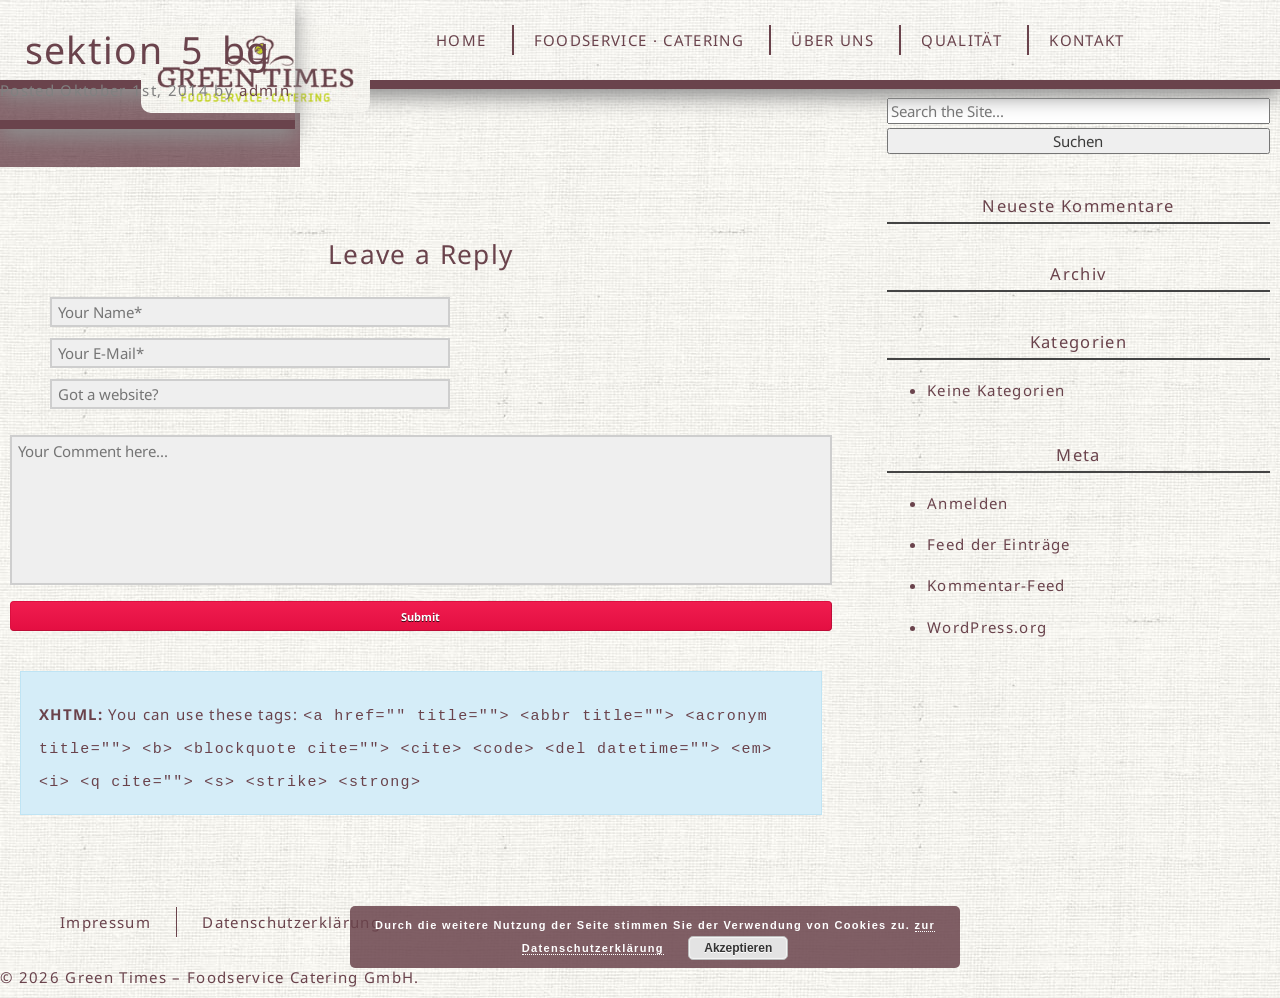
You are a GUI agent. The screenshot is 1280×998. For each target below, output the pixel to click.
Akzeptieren (738, 948)
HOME (461, 40)
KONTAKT (1086, 40)
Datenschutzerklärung (290, 913)
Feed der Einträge (999, 544)
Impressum (105, 913)
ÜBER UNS (832, 40)
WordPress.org (987, 627)
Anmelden (968, 503)
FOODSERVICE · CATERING (639, 40)
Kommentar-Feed (996, 586)
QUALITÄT (961, 40)
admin (264, 90)
